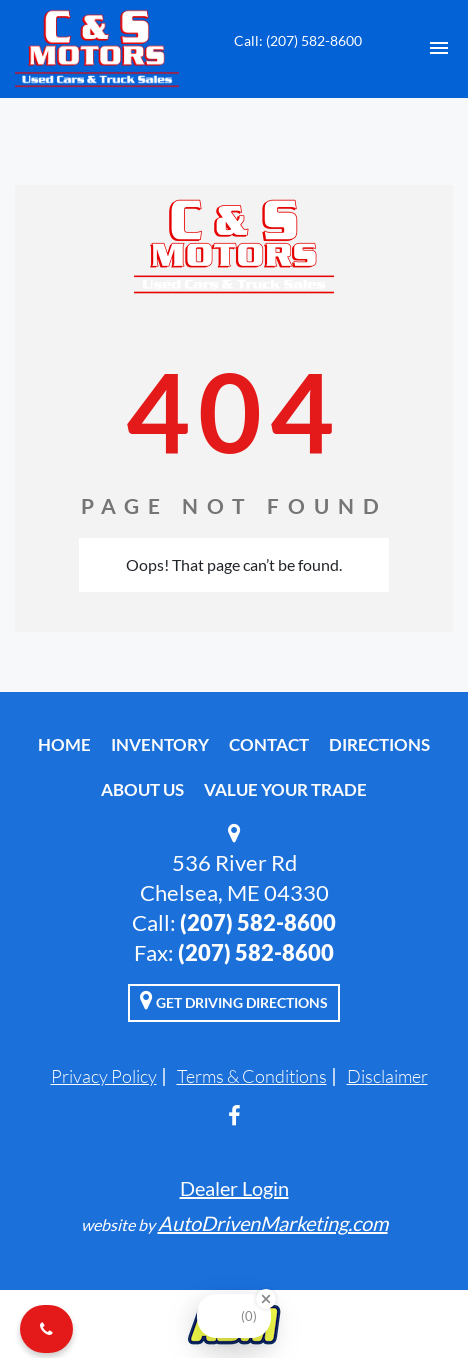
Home (64, 744)
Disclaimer (387, 1076)
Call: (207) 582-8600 (298, 40)
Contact (269, 744)
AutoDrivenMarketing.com (273, 1223)
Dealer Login (234, 1188)
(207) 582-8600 (258, 922)
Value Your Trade (285, 789)
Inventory (160, 744)
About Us (142, 789)
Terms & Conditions (252, 1076)
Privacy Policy (104, 1076)
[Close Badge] (266, 1299)
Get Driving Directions (234, 1000)
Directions (379, 744)
